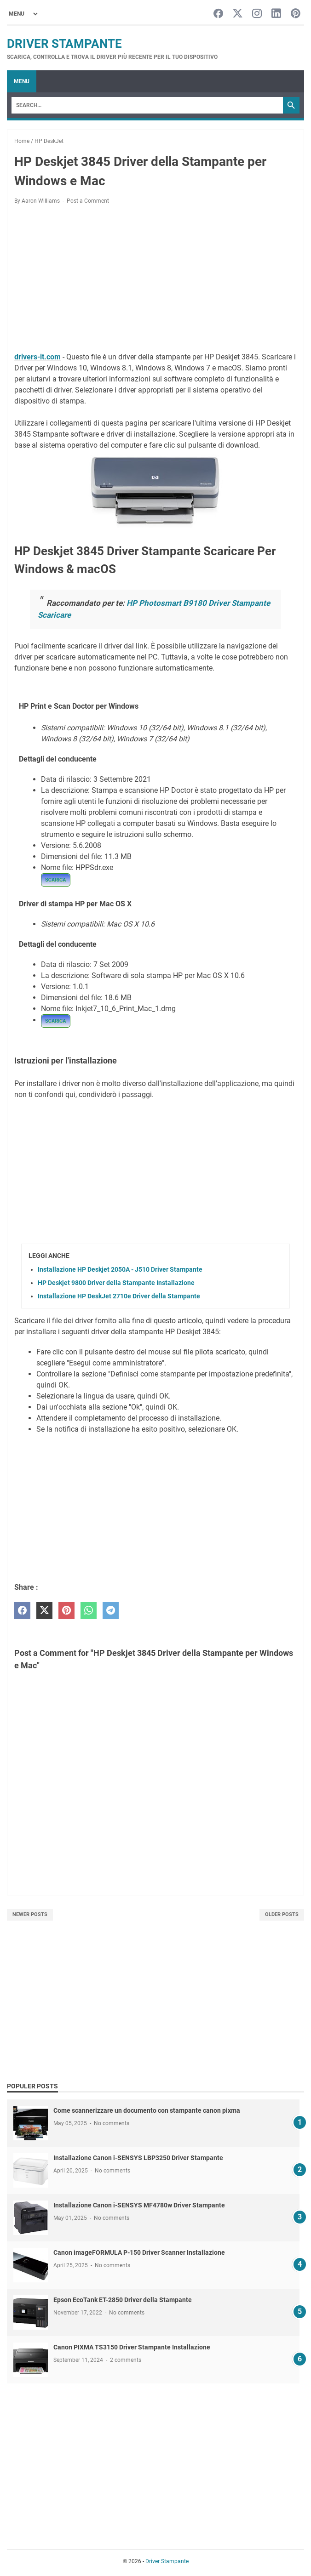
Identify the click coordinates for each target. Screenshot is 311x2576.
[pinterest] (66, 1610)
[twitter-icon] (237, 14)
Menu (21, 81)
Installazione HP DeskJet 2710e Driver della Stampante (119, 1296)
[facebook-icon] (218, 14)
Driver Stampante (64, 44)
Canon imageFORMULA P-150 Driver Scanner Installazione (139, 2252)
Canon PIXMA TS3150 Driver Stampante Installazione (131, 2347)
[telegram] (111, 1610)
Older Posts (282, 1914)
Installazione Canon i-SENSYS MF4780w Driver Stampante (139, 2205)
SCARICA (55, 879)
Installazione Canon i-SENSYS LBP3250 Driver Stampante (138, 2157)
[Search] (147, 105)
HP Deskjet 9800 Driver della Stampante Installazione (116, 1282)
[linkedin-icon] (276, 14)
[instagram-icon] (257, 14)
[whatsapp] (89, 1610)
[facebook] (22, 1610)
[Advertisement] (155, 280)
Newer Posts (29, 1914)
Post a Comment (88, 201)
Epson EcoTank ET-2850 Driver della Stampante (122, 2299)
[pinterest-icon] (295, 14)
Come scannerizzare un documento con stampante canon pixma (146, 2110)
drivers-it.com (37, 357)
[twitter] (44, 1610)
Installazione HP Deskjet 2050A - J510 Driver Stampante (120, 1269)
